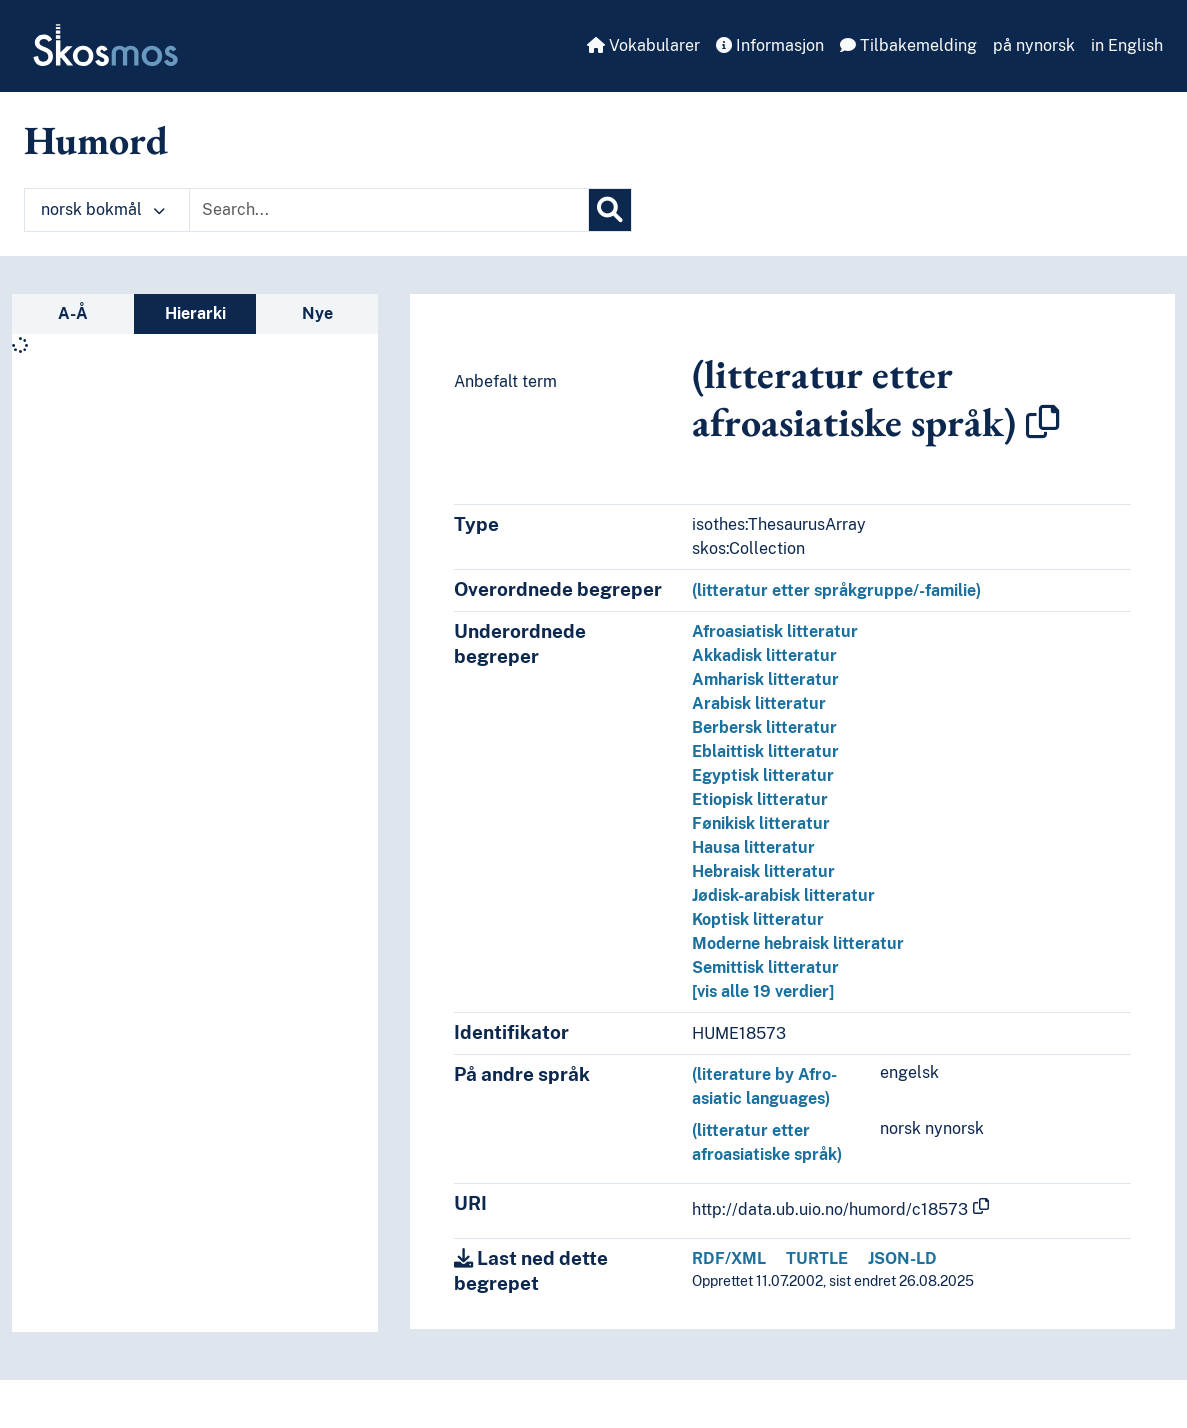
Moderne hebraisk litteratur (798, 943)
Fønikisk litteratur (761, 823)
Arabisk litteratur (759, 703)
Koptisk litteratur (758, 919)
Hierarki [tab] (195, 313)
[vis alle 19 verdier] (763, 991)
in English (1127, 45)
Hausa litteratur (753, 847)
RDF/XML (729, 1258)
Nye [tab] (317, 313)
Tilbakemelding (908, 45)
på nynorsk (1034, 45)
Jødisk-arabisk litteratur (783, 895)
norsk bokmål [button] (103, 209)
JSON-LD (902, 1258)
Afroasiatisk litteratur (775, 631)
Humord (96, 140)
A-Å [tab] (73, 313)
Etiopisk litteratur (760, 799)
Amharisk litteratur (765, 679)
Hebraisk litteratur (763, 871)
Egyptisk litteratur (763, 775)
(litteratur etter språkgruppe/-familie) (836, 590)
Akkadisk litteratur (764, 655)
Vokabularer (643, 45)
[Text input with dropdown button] (389, 210)
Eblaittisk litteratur (765, 751)
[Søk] (610, 210)
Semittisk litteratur (765, 967)
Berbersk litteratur (764, 727)
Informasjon (770, 45)
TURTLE (817, 1258)
